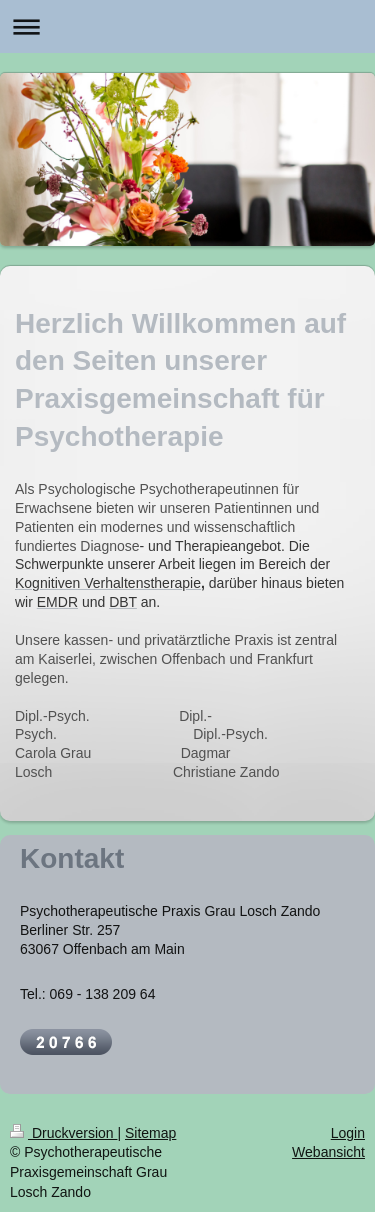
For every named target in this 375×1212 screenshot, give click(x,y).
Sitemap (150, 1133)
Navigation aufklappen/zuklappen (187, 26)
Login (348, 1133)
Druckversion (63, 1133)
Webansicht (328, 1152)
